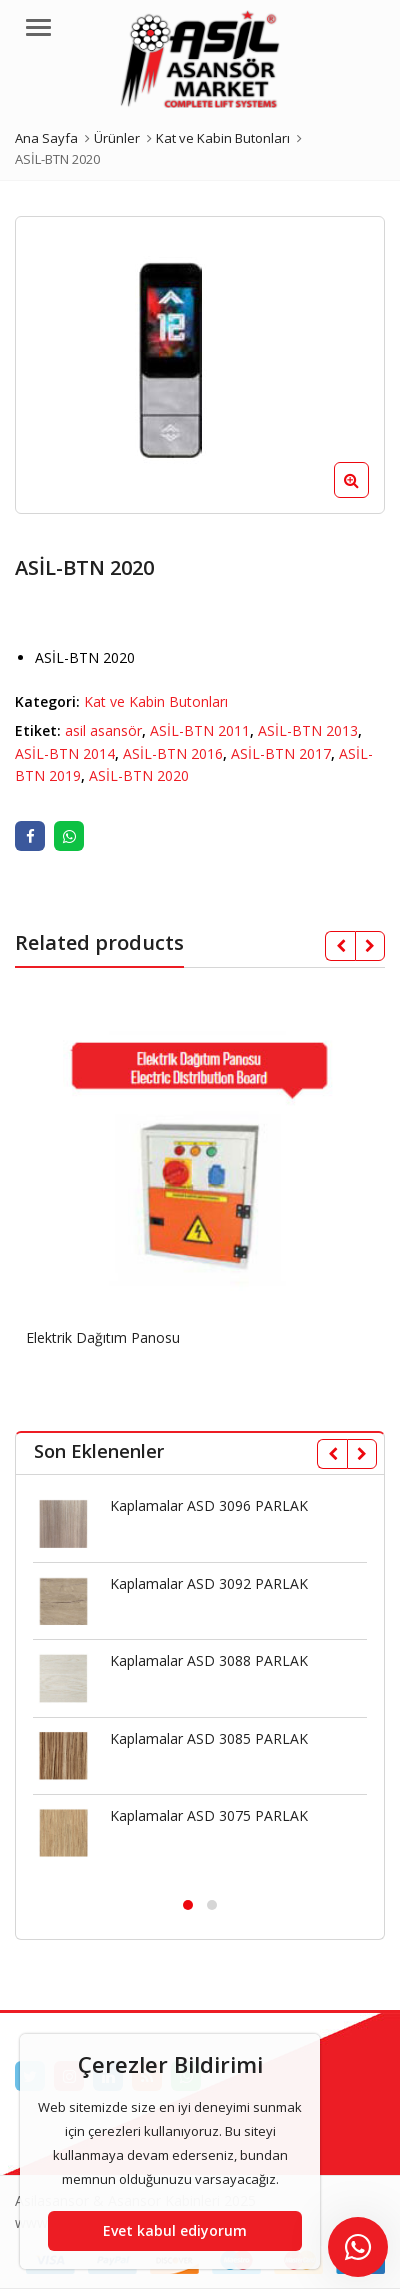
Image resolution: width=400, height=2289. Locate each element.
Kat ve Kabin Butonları (156, 701)
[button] (367, 496)
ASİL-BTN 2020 (139, 775)
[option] (200, 365)
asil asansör (103, 730)
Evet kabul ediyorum (175, 2230)
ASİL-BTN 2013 (308, 730)
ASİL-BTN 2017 (281, 753)
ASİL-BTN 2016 (173, 753)
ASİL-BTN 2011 (200, 730)
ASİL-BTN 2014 (65, 753)
